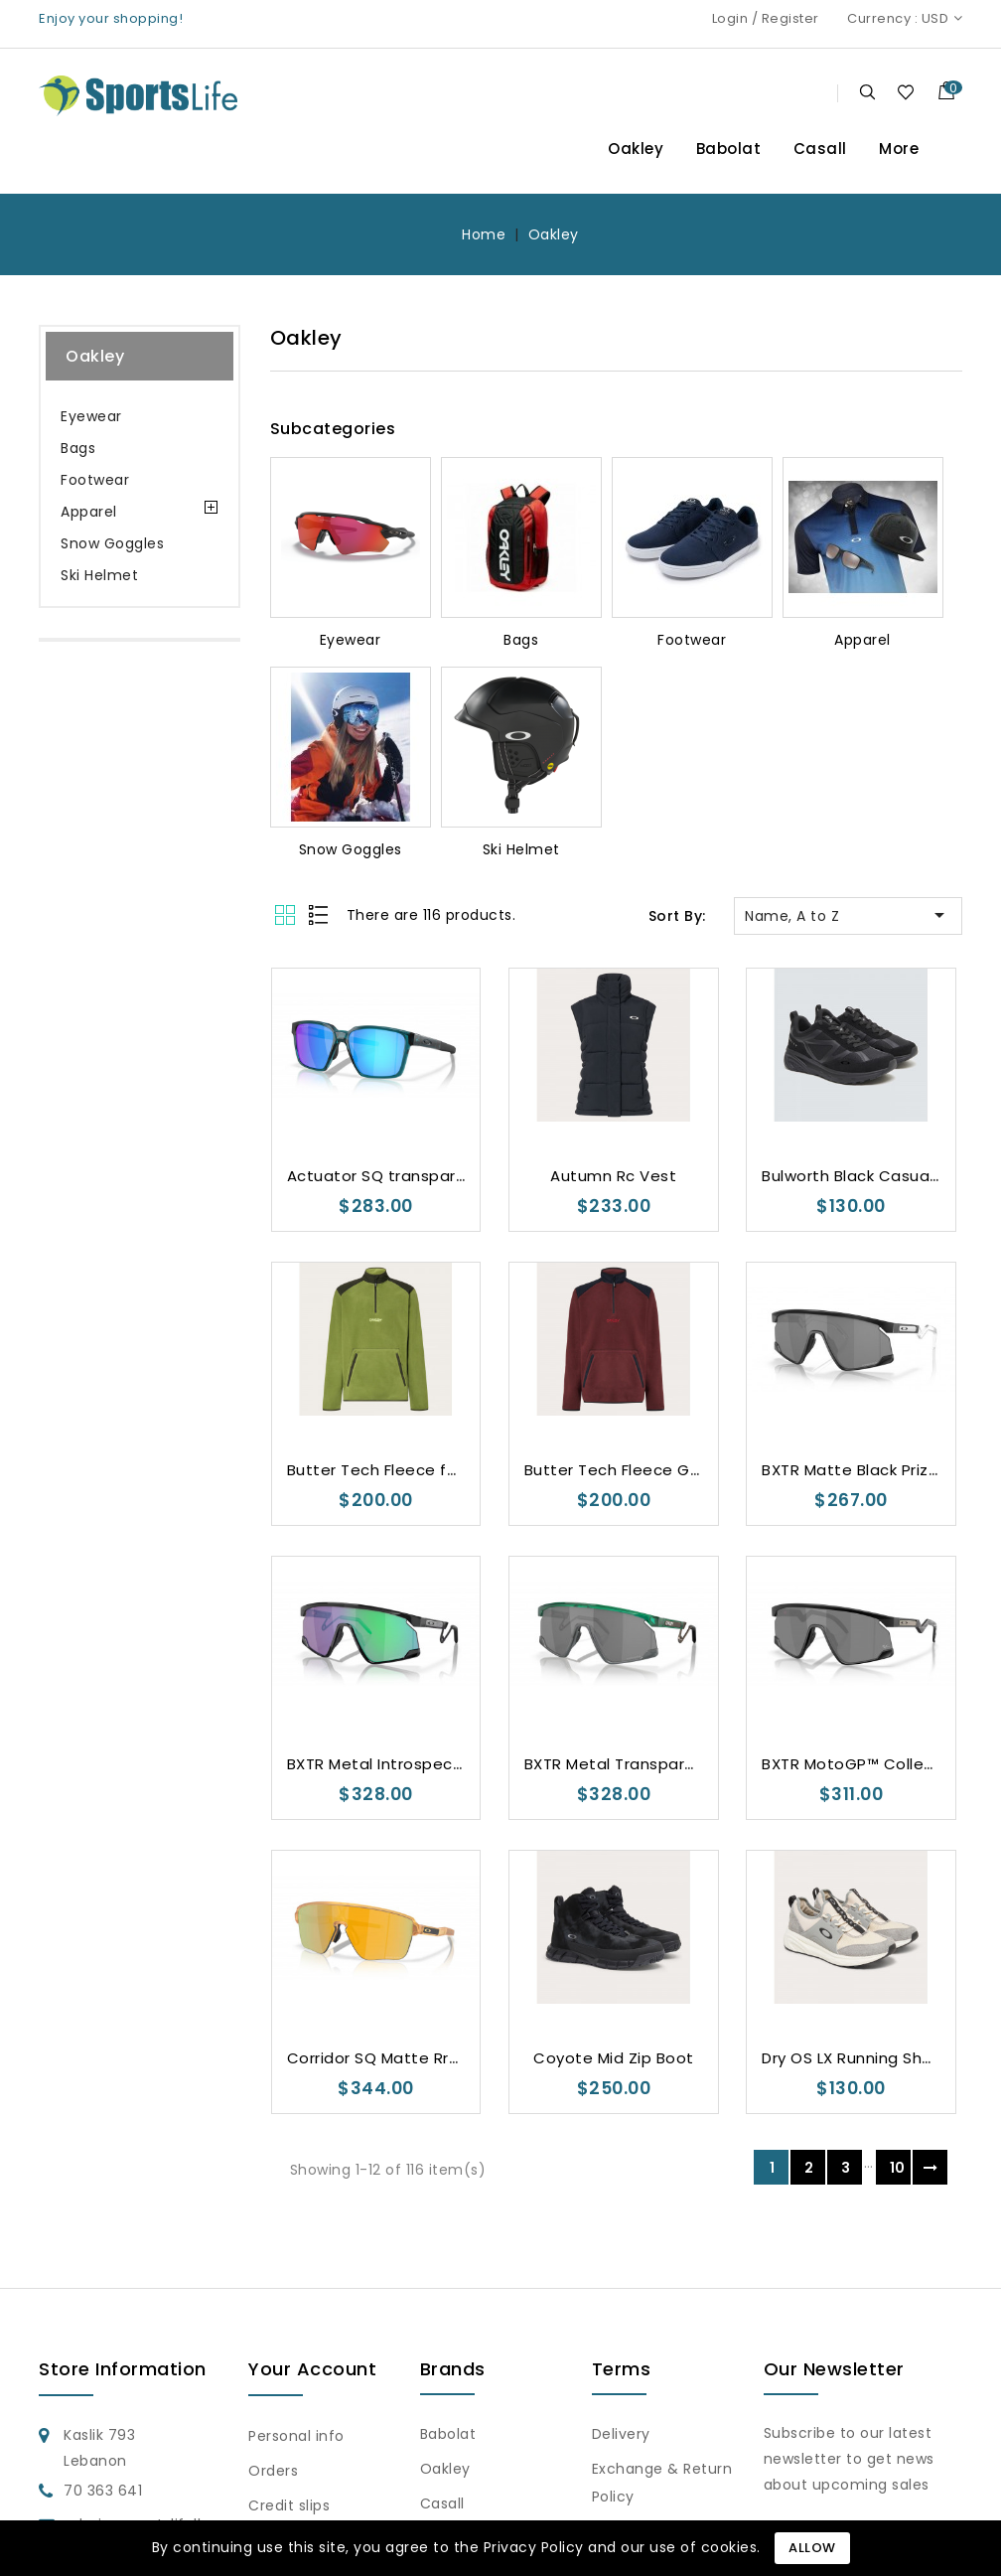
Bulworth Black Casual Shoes (874, 1175)
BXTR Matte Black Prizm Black (875, 1469)
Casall (820, 148)
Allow (812, 2547)
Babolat (729, 148)
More (899, 148)
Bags (78, 448)
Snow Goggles (112, 543)
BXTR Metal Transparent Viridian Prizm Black (694, 1763)
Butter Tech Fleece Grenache (640, 1469)
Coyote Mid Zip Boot (613, 2057)
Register (790, 18)
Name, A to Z (848, 915)
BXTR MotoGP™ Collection (863, 1763)
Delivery (621, 2434)
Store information (123, 2368)
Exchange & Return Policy (662, 2482)
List (319, 914)
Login (730, 18)
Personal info (296, 2436)
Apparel (89, 512)
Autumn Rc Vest (613, 1175)
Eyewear (91, 416)
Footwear (95, 480)
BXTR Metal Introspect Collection (416, 1763)
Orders (273, 2471)
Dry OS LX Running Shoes (856, 2057)
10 (898, 2168)
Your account (312, 2368)
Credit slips (289, 2505)
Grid (287, 914)
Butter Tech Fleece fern (380, 1469)
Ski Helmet (99, 575)
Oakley (635, 148)
